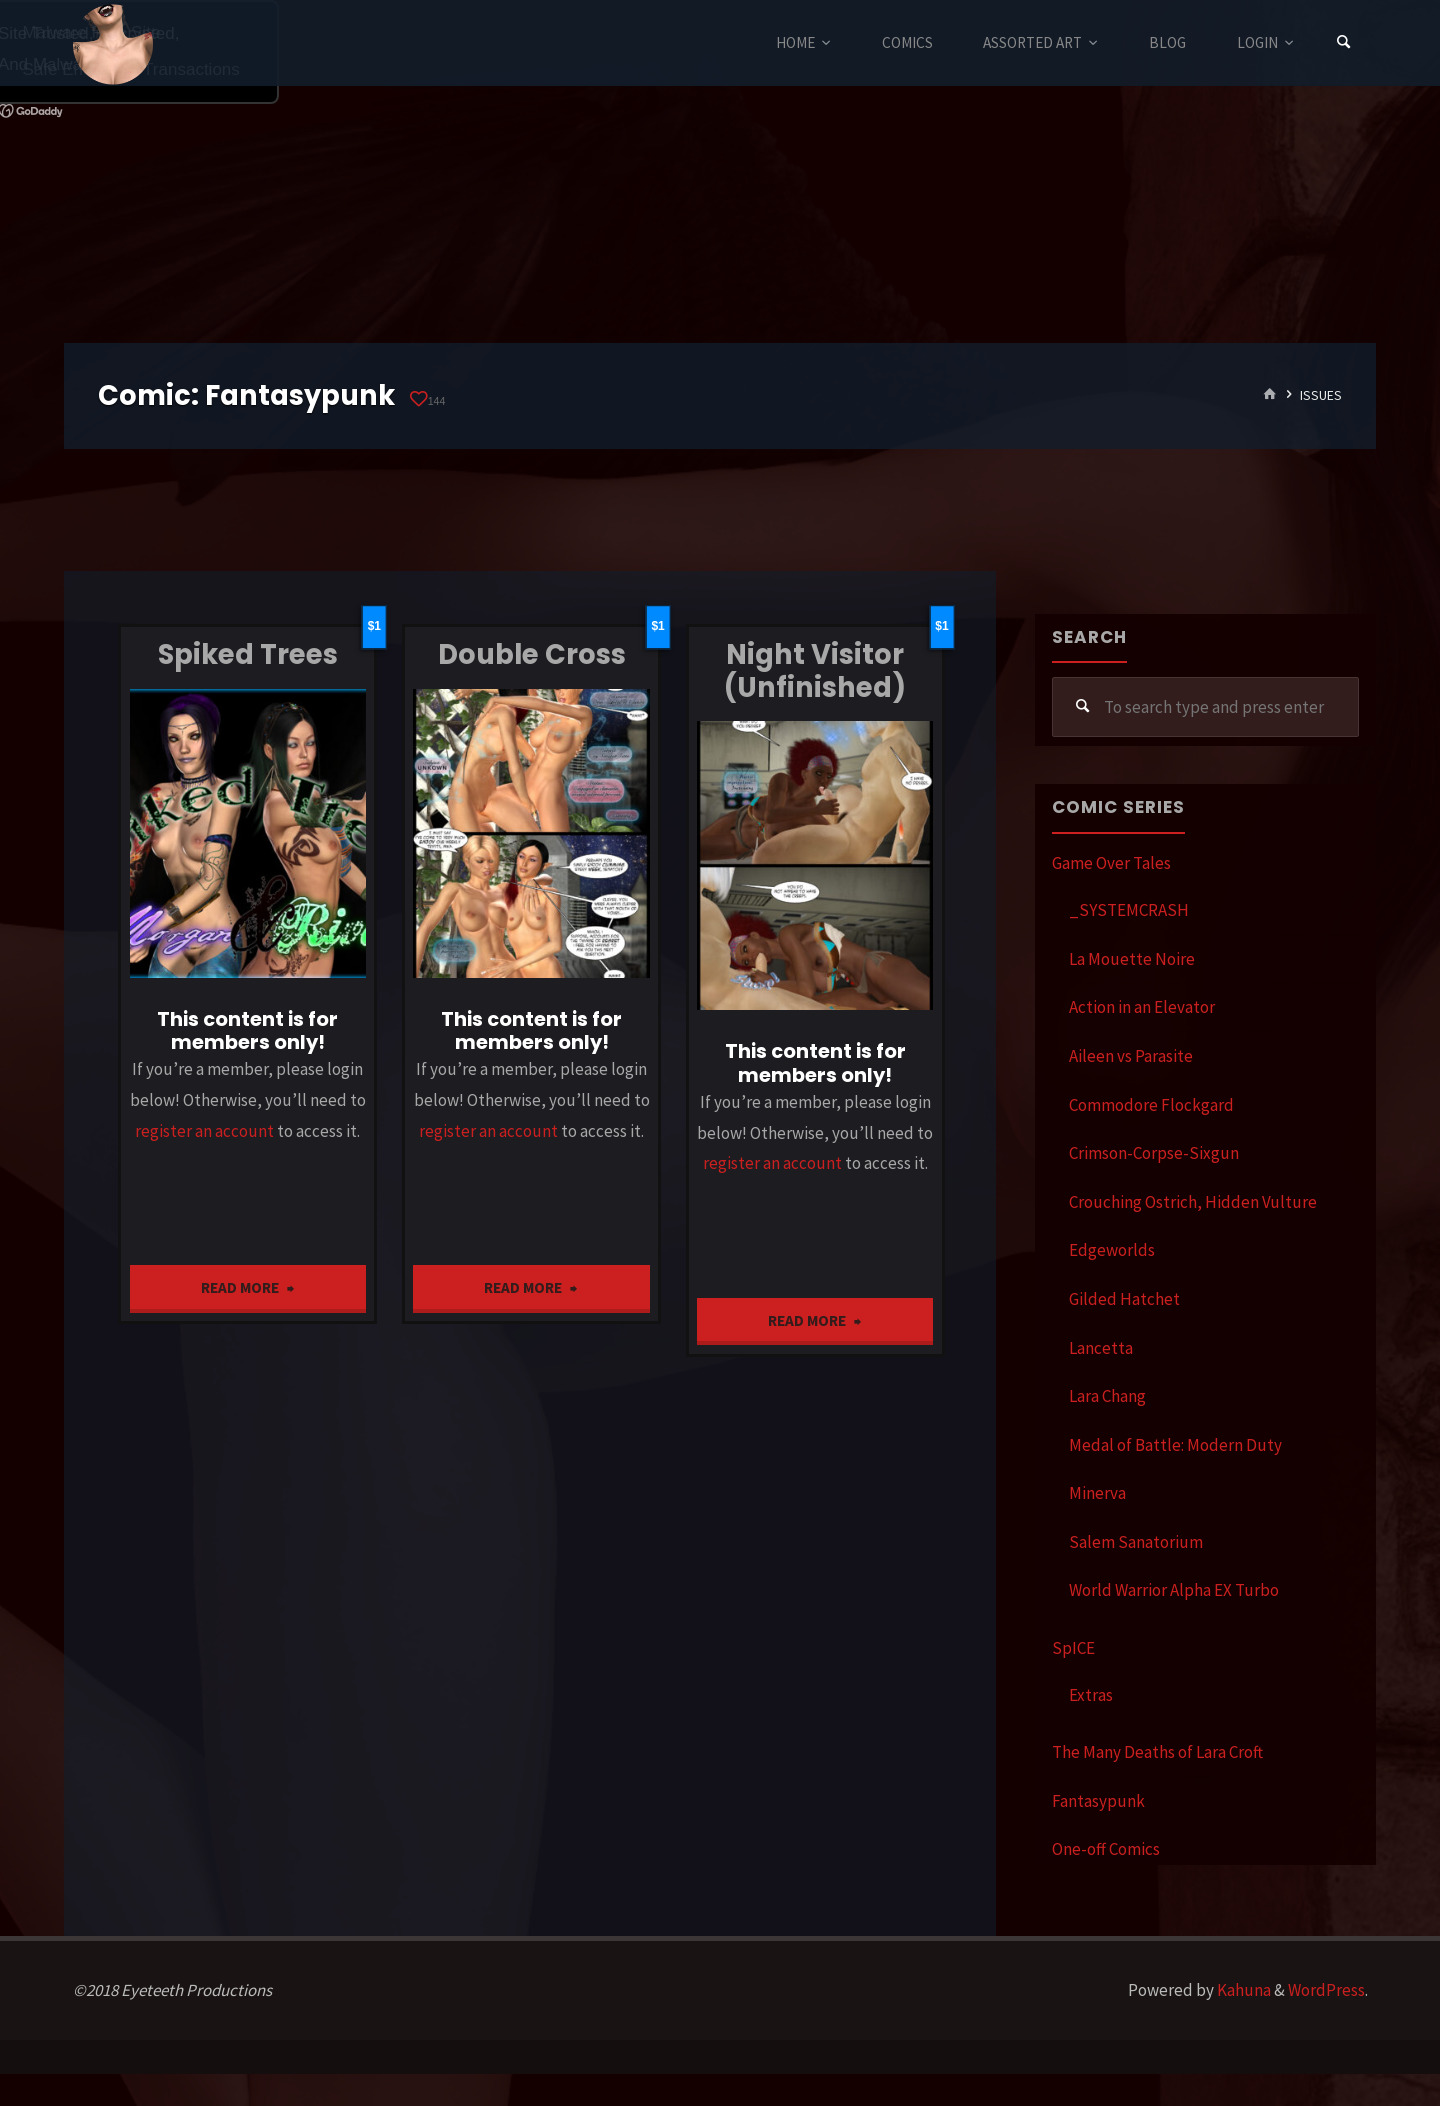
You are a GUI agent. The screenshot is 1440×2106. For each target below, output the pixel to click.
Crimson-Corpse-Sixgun (1154, 1153)
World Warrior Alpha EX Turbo (1174, 1590)
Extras (1091, 1695)
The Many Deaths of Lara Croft (1157, 1752)
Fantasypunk (1098, 1801)
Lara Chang (1107, 1396)
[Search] (1344, 42)
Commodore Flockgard (1151, 1105)
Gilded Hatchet (1124, 1299)
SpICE (1073, 1648)
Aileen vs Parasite (1131, 1056)
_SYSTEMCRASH (1129, 910)
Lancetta (1101, 1348)
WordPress (1326, 1990)
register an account (204, 1131)
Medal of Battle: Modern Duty (1175, 1445)
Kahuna (1242, 1990)
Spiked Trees (248, 654)
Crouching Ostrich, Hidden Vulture (1193, 1202)
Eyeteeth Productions (113, 44)
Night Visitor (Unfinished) (815, 671)
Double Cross (532, 654)
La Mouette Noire (1132, 959)
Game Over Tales (1111, 863)
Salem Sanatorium (1136, 1542)
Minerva (1097, 1493)
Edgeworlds (1112, 1250)
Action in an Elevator (1142, 1007)
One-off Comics (1106, 1849)
